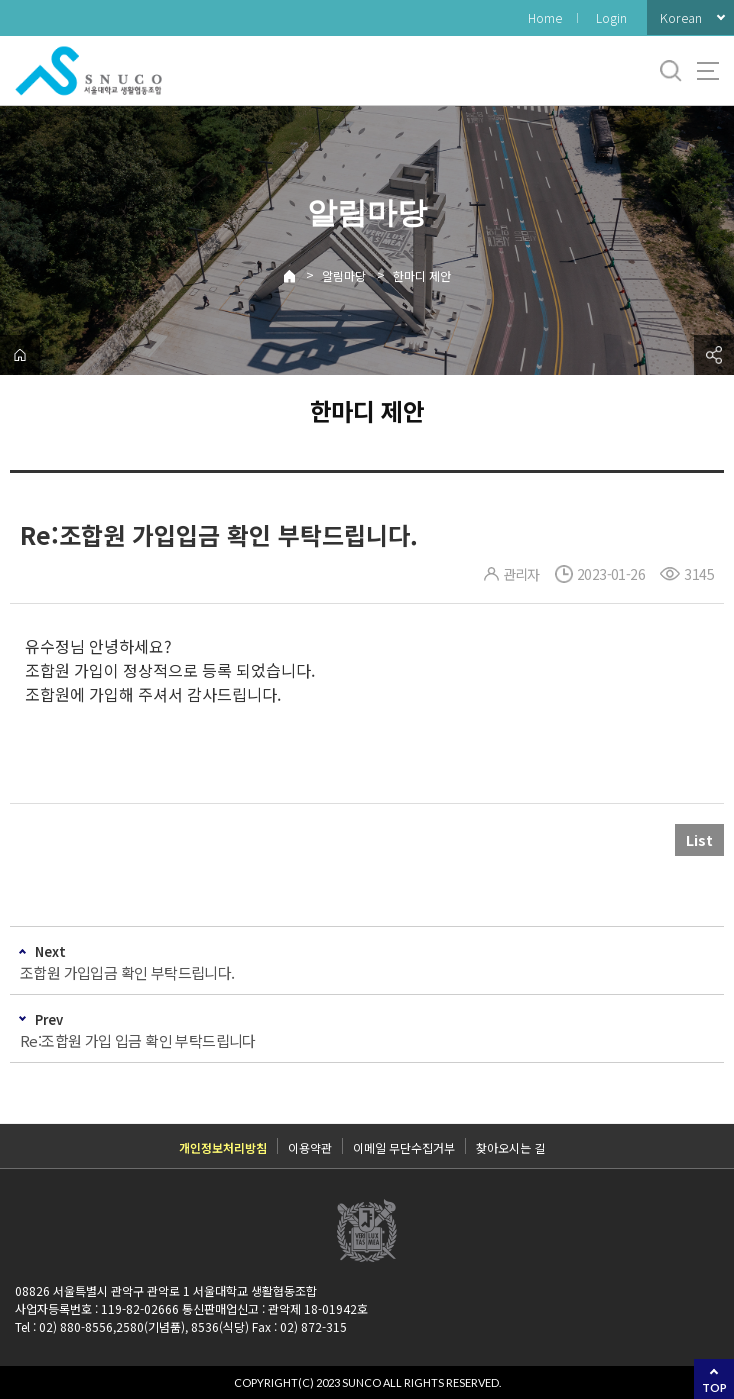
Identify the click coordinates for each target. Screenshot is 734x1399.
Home (545, 17)
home (20, 355)
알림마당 (344, 275)
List (699, 840)
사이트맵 (708, 71)
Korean (681, 17)
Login (611, 17)
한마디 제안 (422, 275)
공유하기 (714, 355)
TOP (714, 1387)
